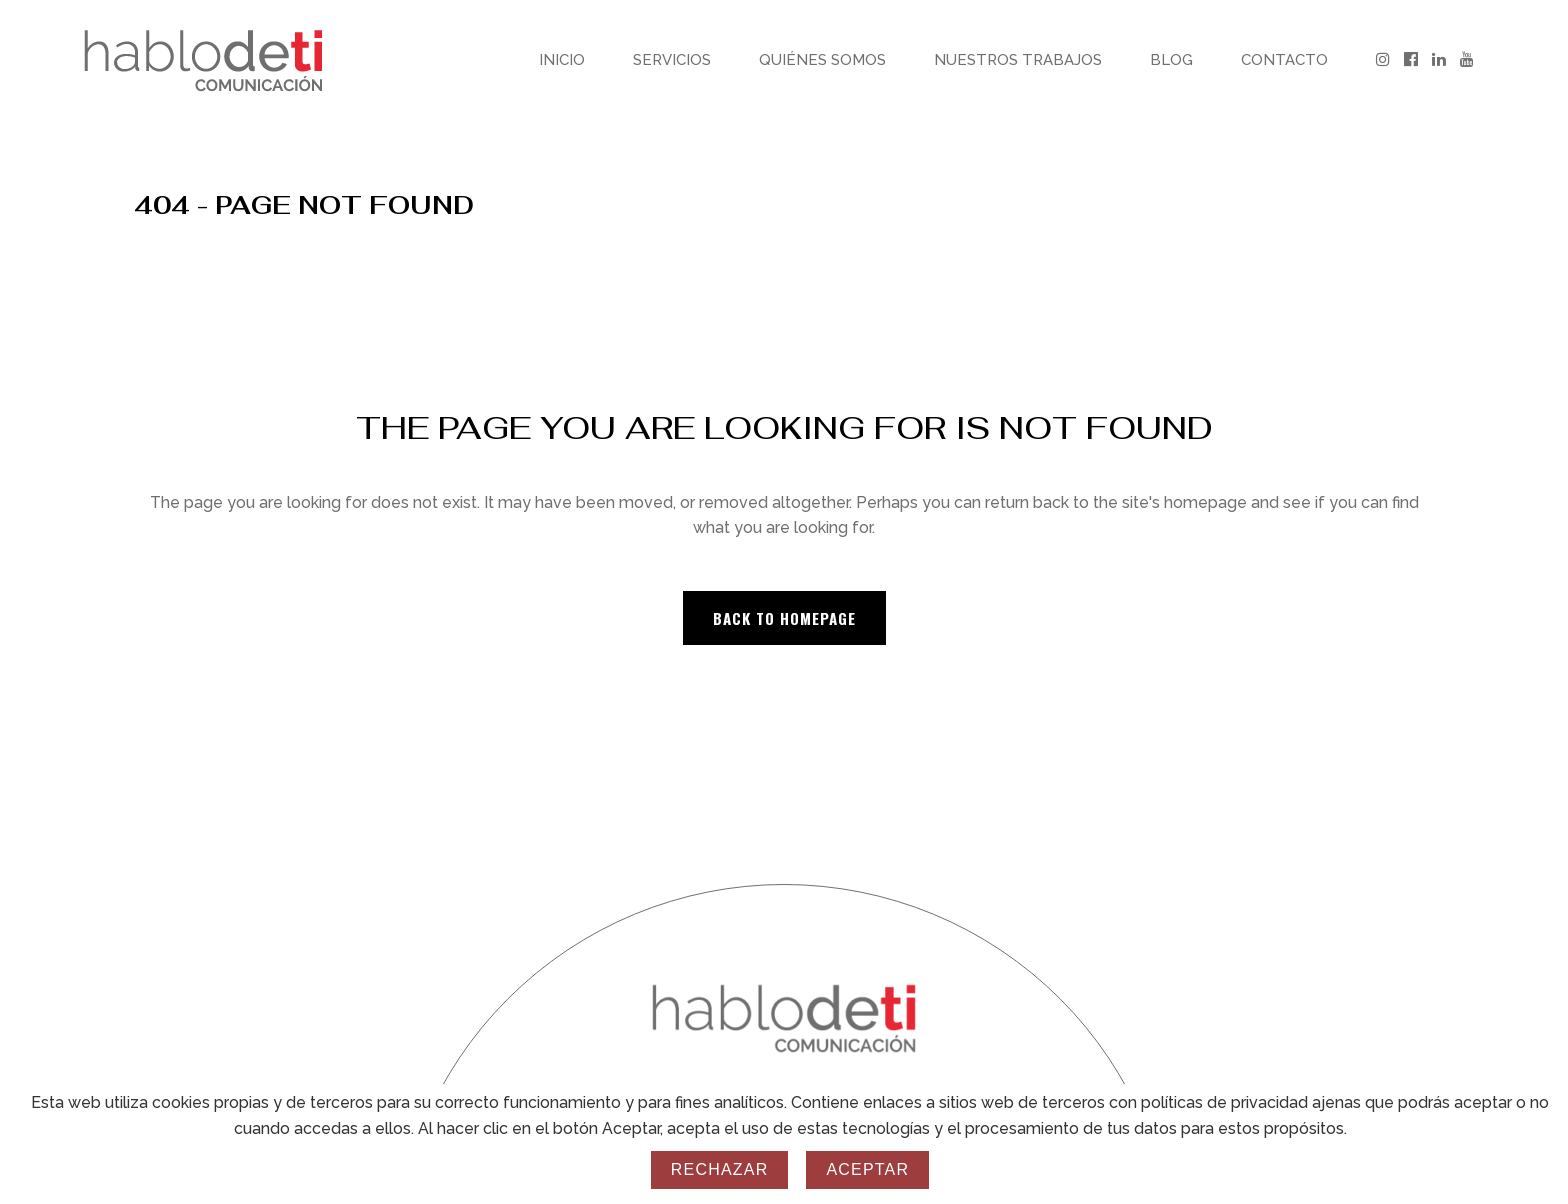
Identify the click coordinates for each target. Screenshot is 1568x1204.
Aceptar (867, 1169)
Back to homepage (784, 618)
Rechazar (720, 1169)
